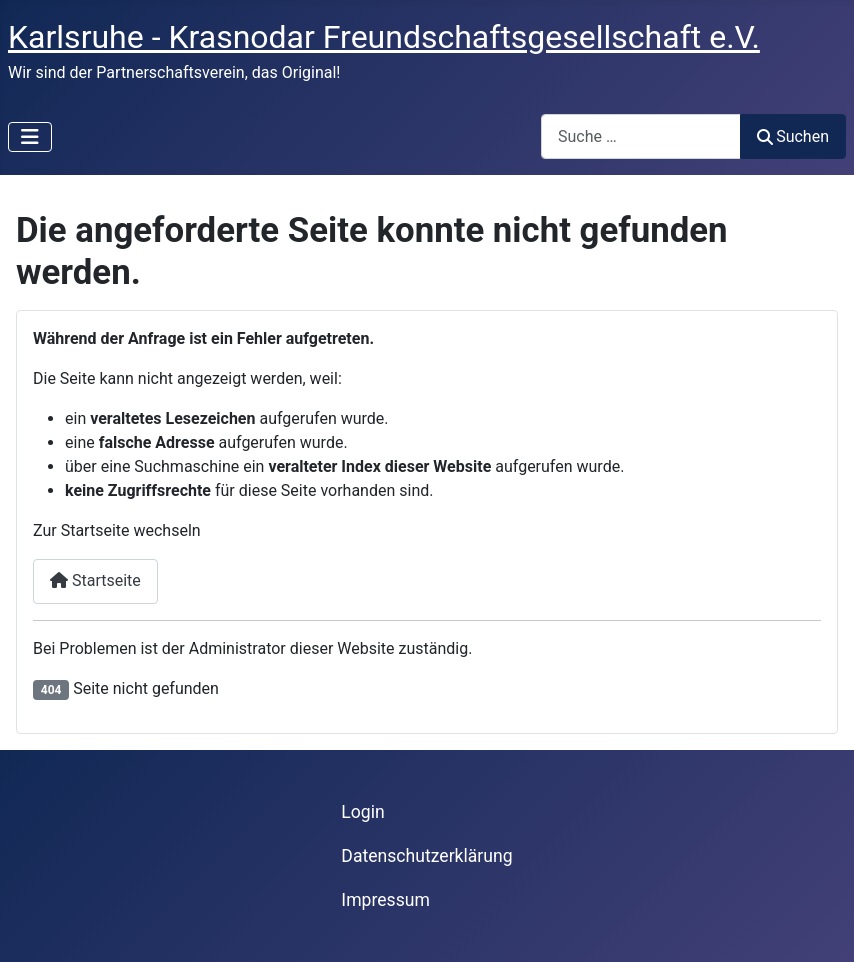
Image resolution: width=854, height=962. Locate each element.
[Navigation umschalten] (30, 137)
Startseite (95, 580)
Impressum (385, 900)
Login (362, 812)
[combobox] (641, 136)
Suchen (793, 136)
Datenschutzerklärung (426, 856)
